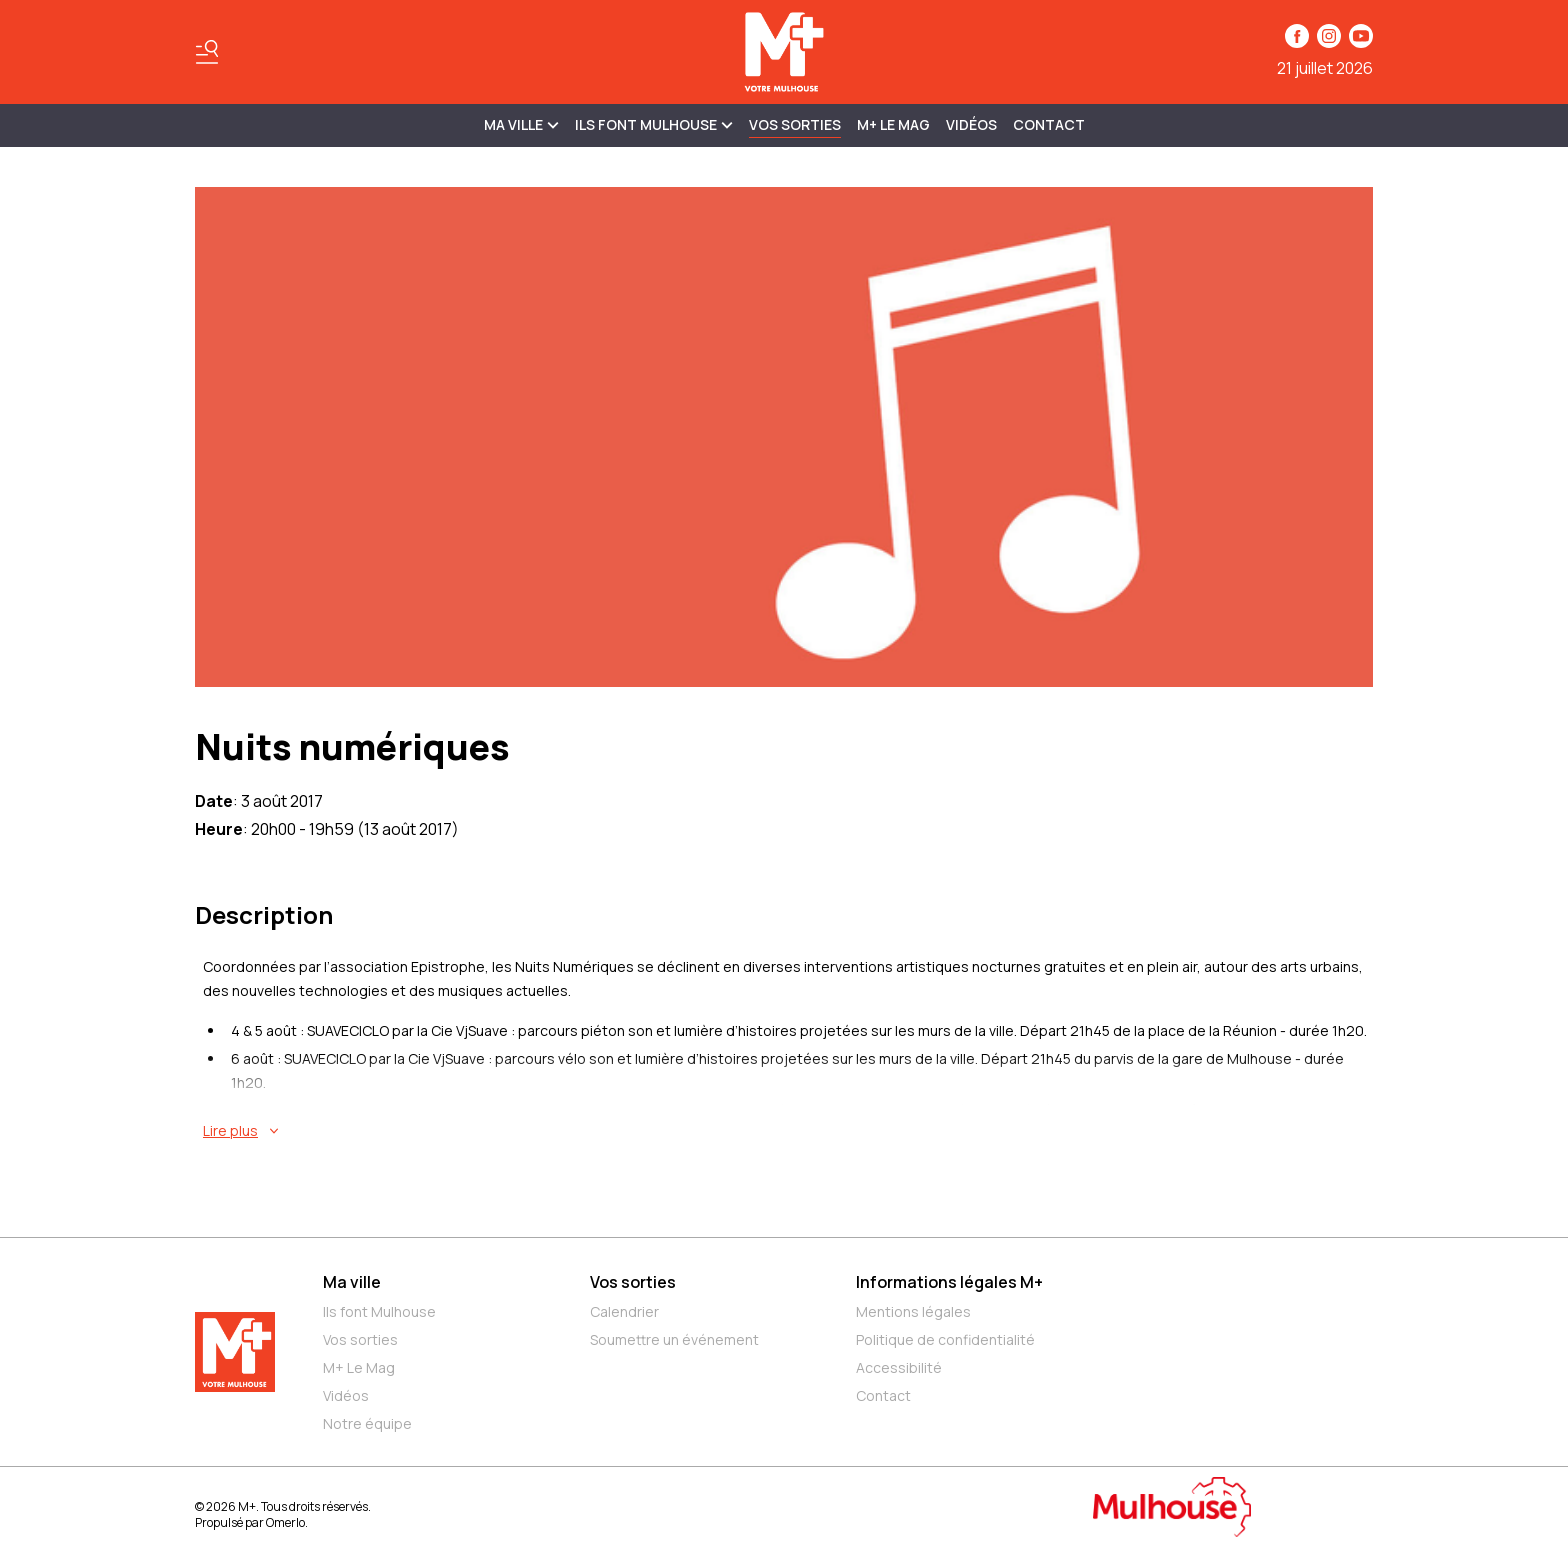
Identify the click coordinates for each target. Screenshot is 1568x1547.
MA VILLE (521, 124)
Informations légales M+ (949, 1282)
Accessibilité (899, 1367)
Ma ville (352, 1282)
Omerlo (285, 1522)
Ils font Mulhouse (379, 1311)
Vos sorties (795, 124)
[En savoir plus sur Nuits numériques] (788, 1131)
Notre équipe (367, 1423)
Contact (1049, 124)
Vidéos (971, 124)
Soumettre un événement (674, 1339)
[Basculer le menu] (207, 52)
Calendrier (624, 1311)
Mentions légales (913, 1311)
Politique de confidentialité (945, 1339)
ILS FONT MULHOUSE (654, 124)
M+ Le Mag (893, 124)
